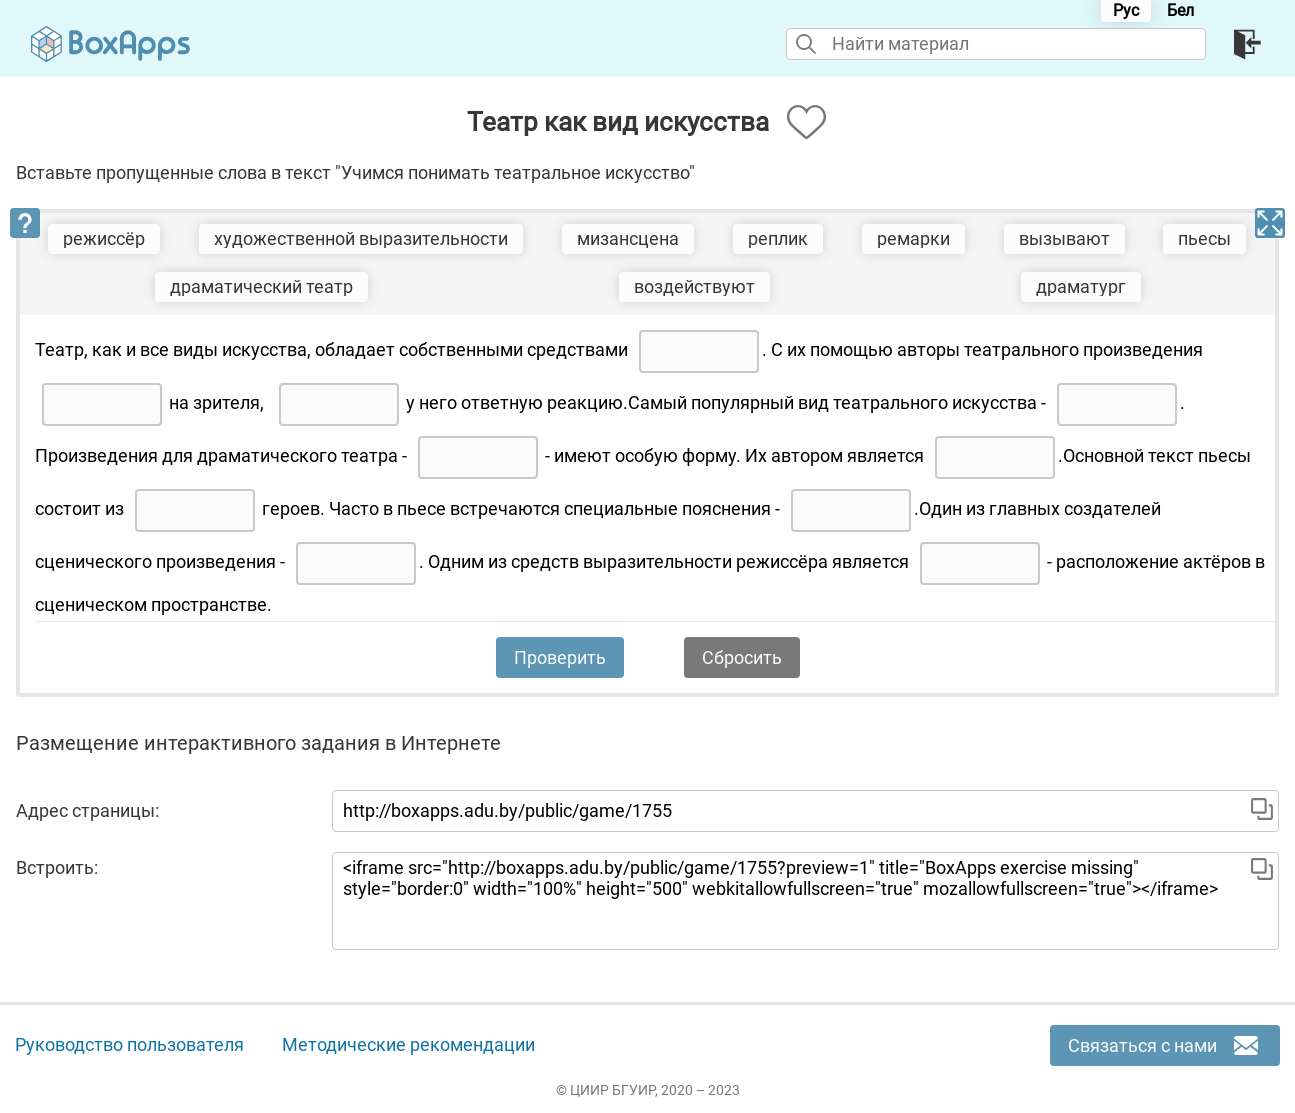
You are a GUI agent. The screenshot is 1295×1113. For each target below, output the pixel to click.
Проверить (560, 657)
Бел (1180, 10)
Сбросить (742, 657)
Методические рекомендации (408, 1045)
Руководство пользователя (129, 1045)
